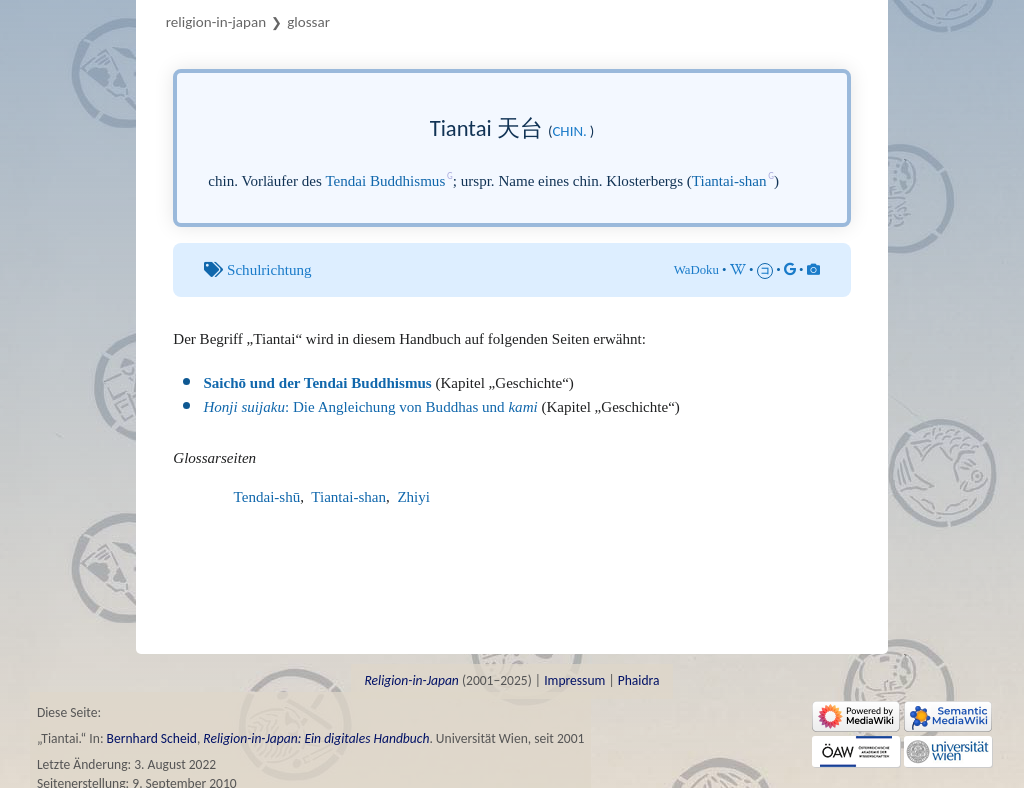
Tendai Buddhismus (385, 181)
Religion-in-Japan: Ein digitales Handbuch (316, 738)
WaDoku (696, 270)
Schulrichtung (269, 270)
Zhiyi (413, 497)
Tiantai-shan (729, 181)
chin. (569, 131)
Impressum (574, 680)
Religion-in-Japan (216, 22)
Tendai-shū (267, 497)
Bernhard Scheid (152, 738)
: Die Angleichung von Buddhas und (370, 407)
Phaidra (639, 680)
